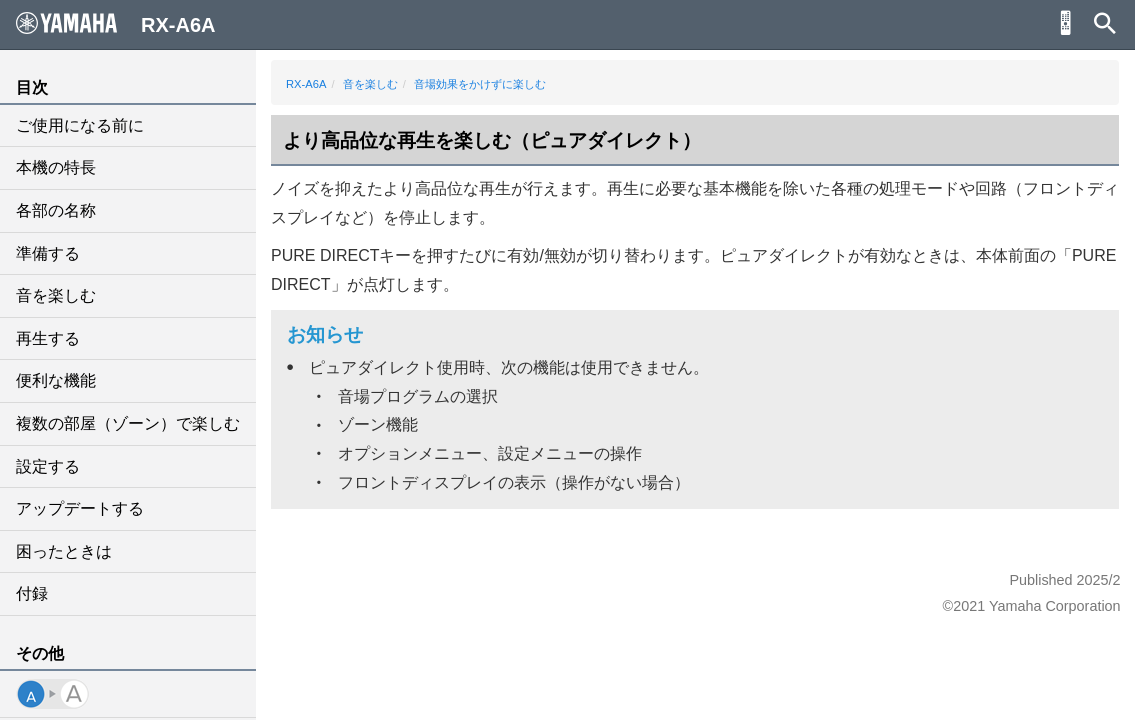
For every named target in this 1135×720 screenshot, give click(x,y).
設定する (48, 466)
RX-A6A (306, 84)
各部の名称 (56, 210)
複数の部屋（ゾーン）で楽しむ (128, 423)
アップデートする (80, 508)
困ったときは (64, 551)
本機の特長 (56, 167)
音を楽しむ (56, 295)
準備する (48, 253)
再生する (48, 338)
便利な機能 (56, 380)
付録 (32, 593)
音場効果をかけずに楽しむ (480, 84)
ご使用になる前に (80, 125)
